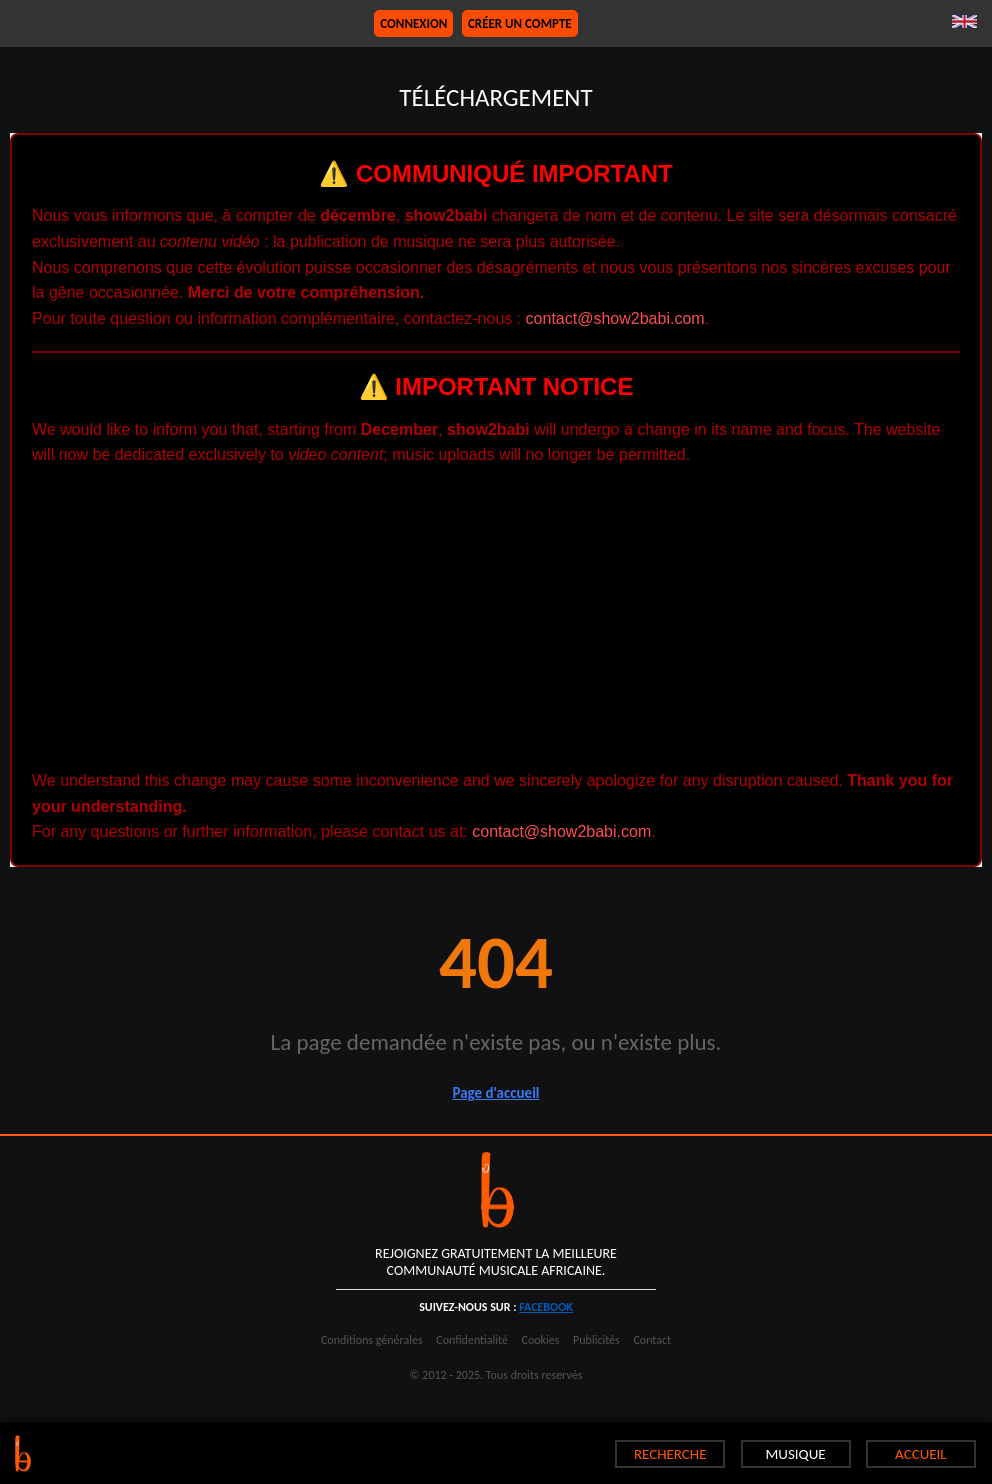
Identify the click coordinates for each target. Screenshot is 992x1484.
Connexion (413, 23)
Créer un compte (520, 23)
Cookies (541, 1340)
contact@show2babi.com (615, 318)
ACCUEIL (921, 1454)
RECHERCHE (670, 1454)
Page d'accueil (495, 1093)
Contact (652, 1340)
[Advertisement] (496, 618)
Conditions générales (372, 1340)
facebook (546, 1307)
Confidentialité (472, 1340)
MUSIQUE (795, 1454)
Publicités (596, 1340)
